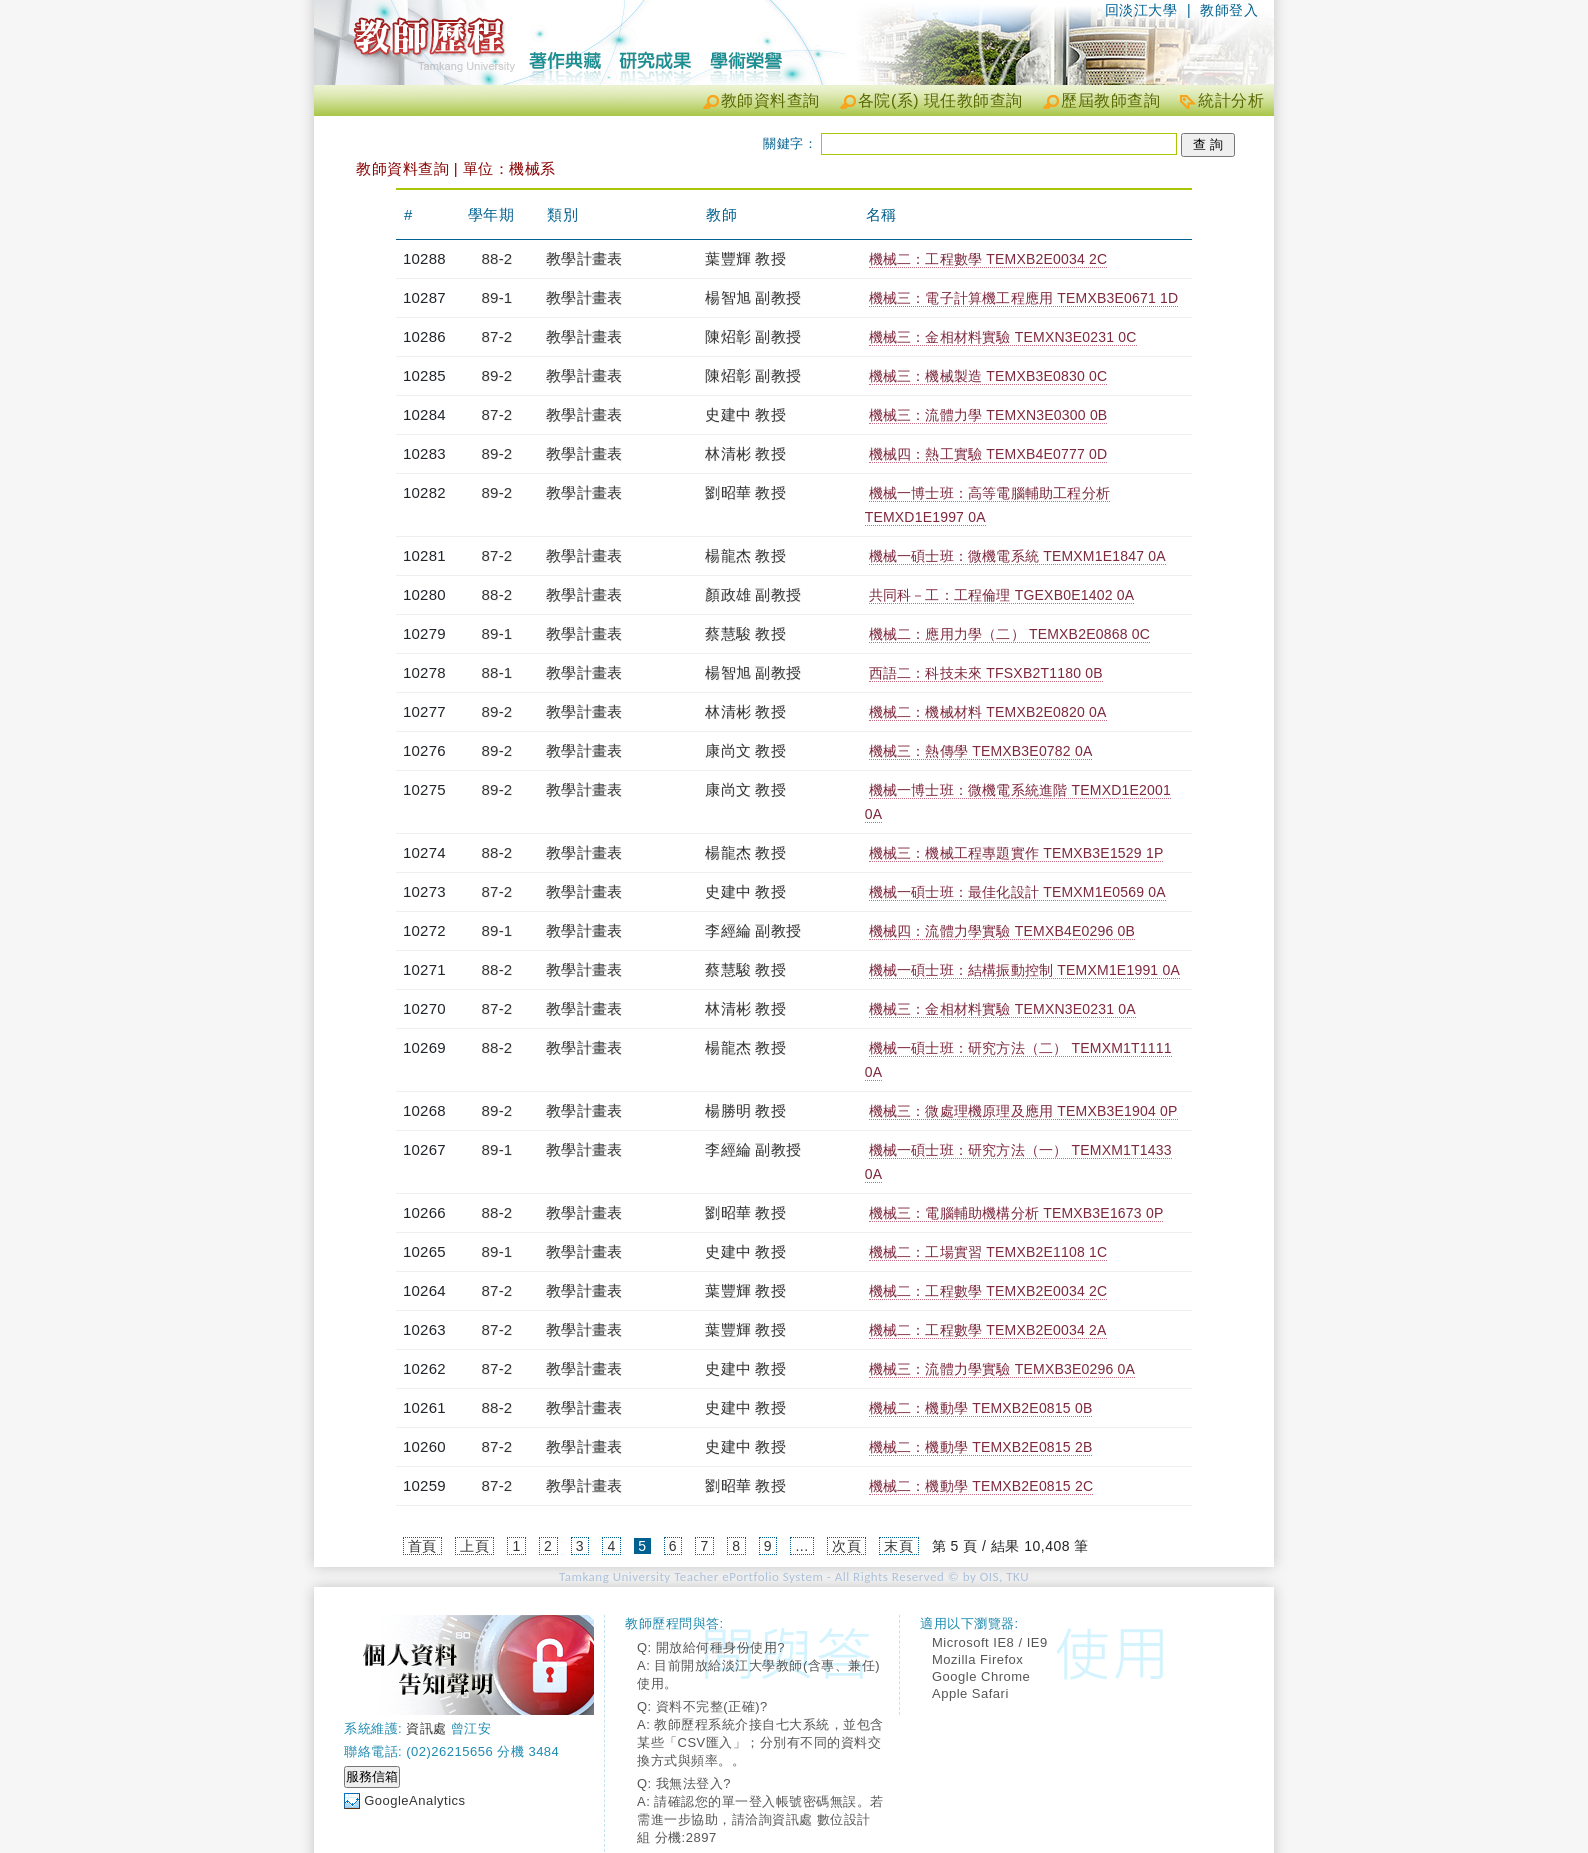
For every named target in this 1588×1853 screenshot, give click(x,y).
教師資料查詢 (770, 100)
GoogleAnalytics (414, 1800)
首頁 (422, 1546)
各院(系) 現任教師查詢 (940, 100)
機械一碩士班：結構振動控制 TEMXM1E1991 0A (1024, 970)
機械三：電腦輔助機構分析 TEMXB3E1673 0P (1016, 1213)
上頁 (474, 1546)
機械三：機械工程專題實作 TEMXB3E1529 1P (1016, 853)
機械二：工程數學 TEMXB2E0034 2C (988, 259)
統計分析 (1231, 100)
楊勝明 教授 (745, 1110)
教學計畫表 (584, 258)
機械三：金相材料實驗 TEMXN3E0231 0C (1003, 337)
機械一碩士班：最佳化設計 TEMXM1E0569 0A (1017, 892)
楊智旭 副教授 (753, 297)
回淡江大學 (1141, 10)
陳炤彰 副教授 (753, 336)
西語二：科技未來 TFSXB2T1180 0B (986, 673)
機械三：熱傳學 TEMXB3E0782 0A (981, 751)
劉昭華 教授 (745, 492)
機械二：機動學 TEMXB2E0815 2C (981, 1486)
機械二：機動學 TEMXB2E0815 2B (981, 1447)
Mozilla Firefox (977, 1659)
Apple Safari (970, 1693)
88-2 (497, 258)
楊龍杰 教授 (745, 555)
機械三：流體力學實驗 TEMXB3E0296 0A (1002, 1369)
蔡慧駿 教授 (745, 633)
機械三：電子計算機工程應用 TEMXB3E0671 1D (1024, 298)
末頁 (898, 1546)
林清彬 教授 (745, 453)
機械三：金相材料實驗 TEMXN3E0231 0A (1002, 1009)
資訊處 (426, 1728)
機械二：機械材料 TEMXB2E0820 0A (988, 712)
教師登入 (1229, 10)
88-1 (497, 672)
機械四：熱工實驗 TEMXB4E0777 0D (988, 454)
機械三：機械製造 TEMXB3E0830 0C (988, 376)
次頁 (846, 1546)
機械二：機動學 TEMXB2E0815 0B (981, 1408)
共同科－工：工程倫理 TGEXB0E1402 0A (1002, 595)
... (801, 1546)
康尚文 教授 (745, 750)
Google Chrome (981, 1676)
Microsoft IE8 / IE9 (990, 1642)
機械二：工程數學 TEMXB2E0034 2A (988, 1330)
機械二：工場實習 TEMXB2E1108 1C (988, 1252)
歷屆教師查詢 (1110, 100)
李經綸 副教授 (753, 930)
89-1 (497, 297)
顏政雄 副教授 (753, 594)
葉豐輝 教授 (745, 258)
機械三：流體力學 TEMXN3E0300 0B (988, 415)
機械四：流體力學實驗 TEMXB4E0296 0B (1002, 931)
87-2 (497, 336)
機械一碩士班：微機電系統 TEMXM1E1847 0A (1017, 556)
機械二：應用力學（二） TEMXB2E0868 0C (1009, 634)
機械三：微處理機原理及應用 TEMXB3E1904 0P (1023, 1111)
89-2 (497, 375)
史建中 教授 (745, 414)
